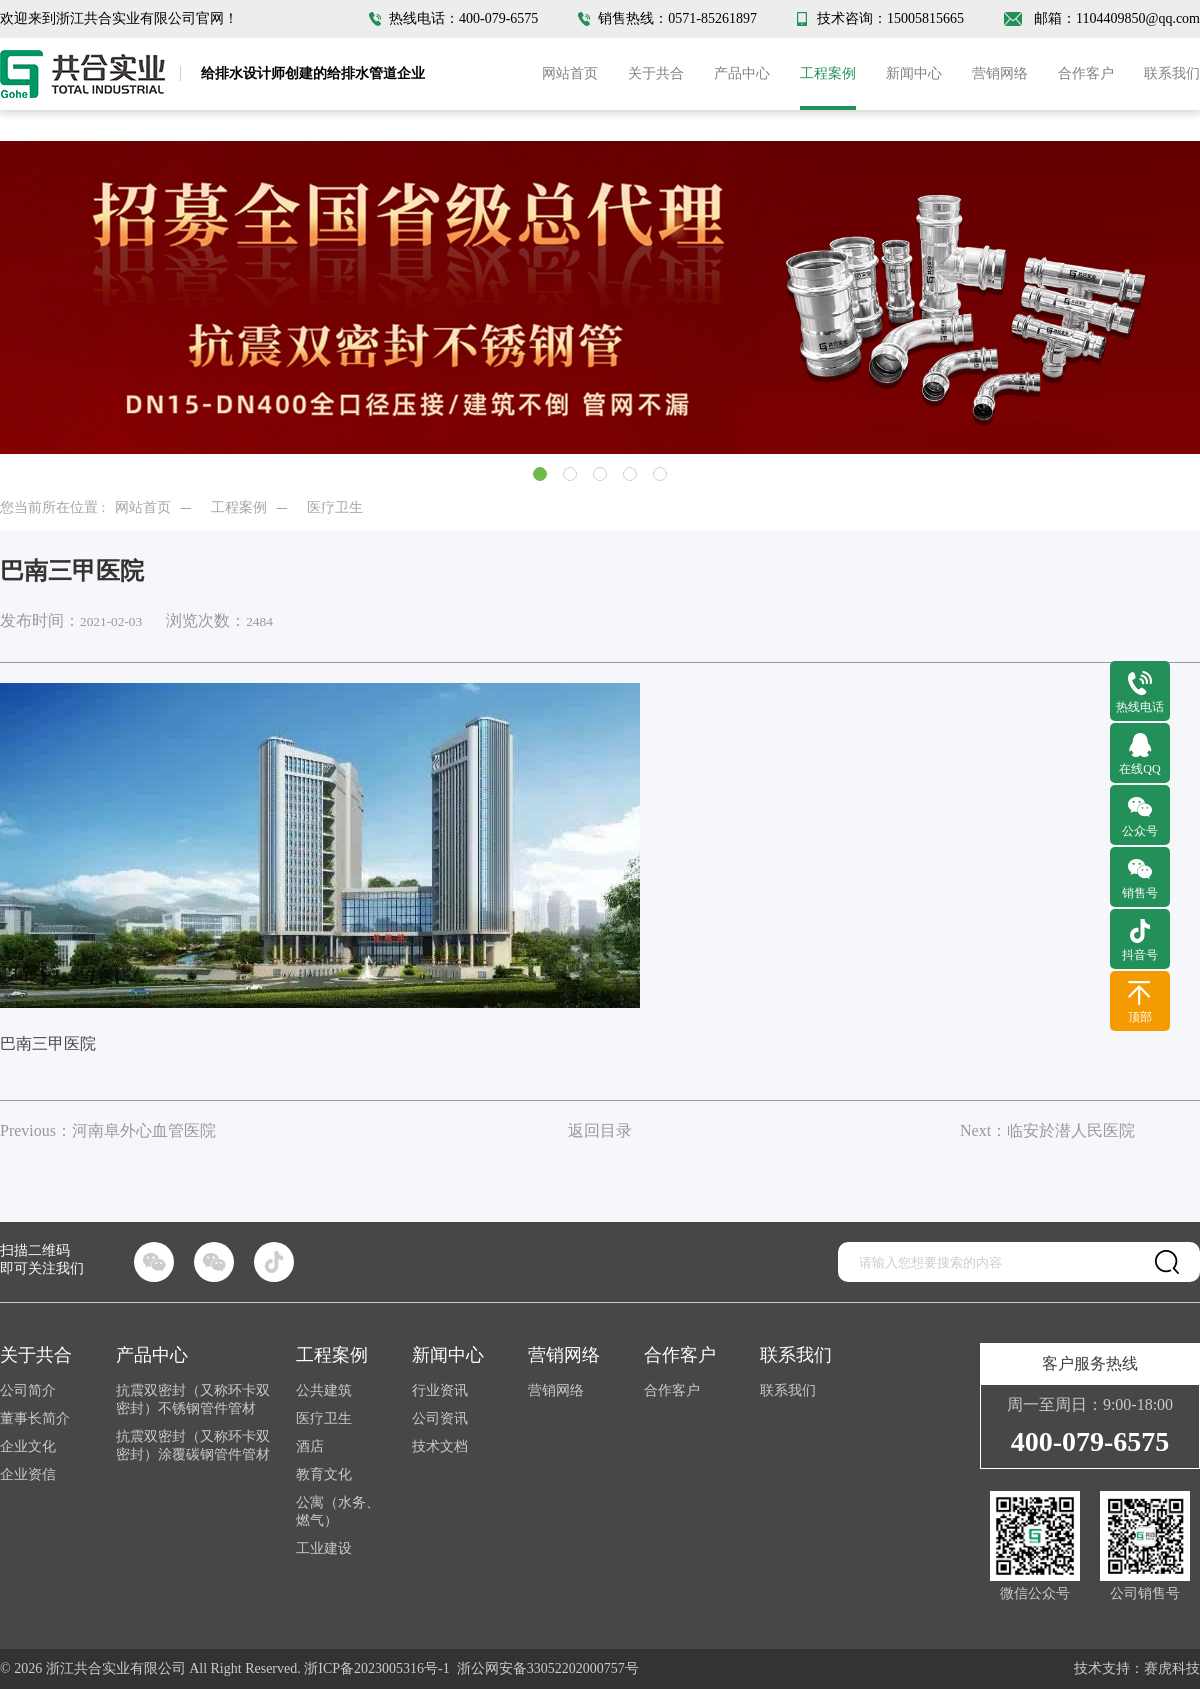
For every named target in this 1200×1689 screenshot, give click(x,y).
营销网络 (1000, 73)
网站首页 (570, 73)
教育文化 (324, 1474)
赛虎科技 (1172, 1668)
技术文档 (440, 1446)
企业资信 (28, 1474)
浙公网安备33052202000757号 (548, 1668)
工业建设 (324, 1548)
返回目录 (600, 1130)
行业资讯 (440, 1390)
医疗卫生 (335, 507)
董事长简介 (35, 1418)
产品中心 (742, 73)
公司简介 (28, 1390)
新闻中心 (914, 73)
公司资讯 (440, 1418)
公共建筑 (324, 1390)
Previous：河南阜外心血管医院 (108, 1130)
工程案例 (828, 73)
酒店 (310, 1446)
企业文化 (28, 1446)
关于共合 (656, 73)
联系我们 (1172, 73)
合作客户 (1086, 73)
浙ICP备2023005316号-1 (376, 1668)
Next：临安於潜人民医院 (1047, 1130)
